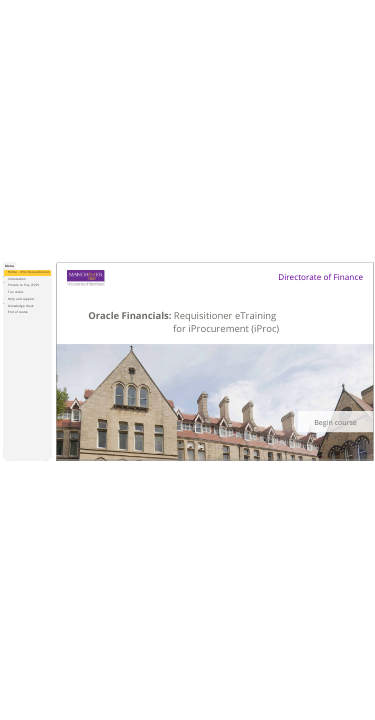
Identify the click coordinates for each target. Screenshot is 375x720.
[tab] (9, 266)
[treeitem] (27, 273)
